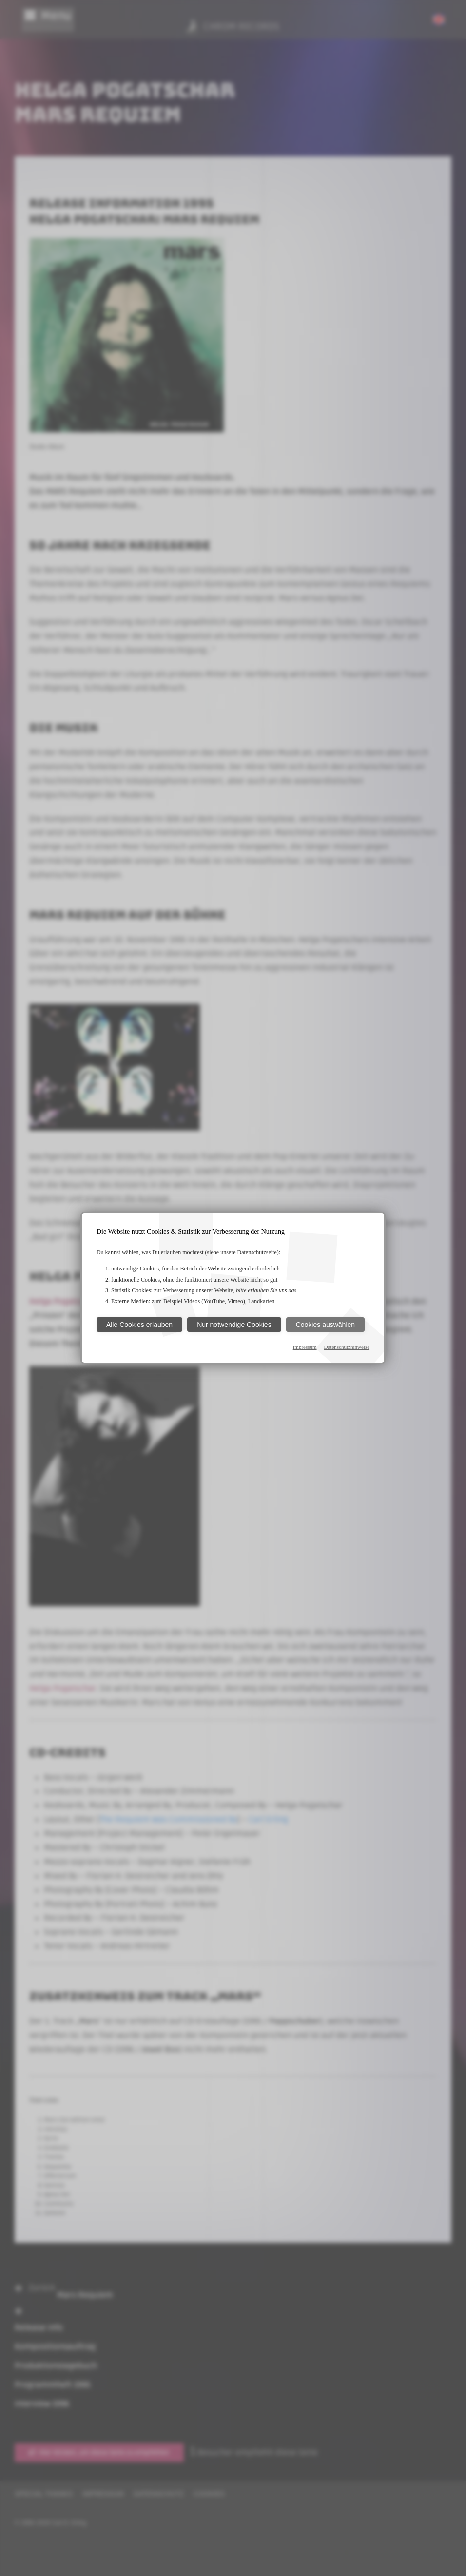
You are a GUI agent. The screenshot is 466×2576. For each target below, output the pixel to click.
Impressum (305, 1347)
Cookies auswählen (325, 1324)
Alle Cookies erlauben (139, 1324)
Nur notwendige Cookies (234, 1324)
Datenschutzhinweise (346, 1347)
